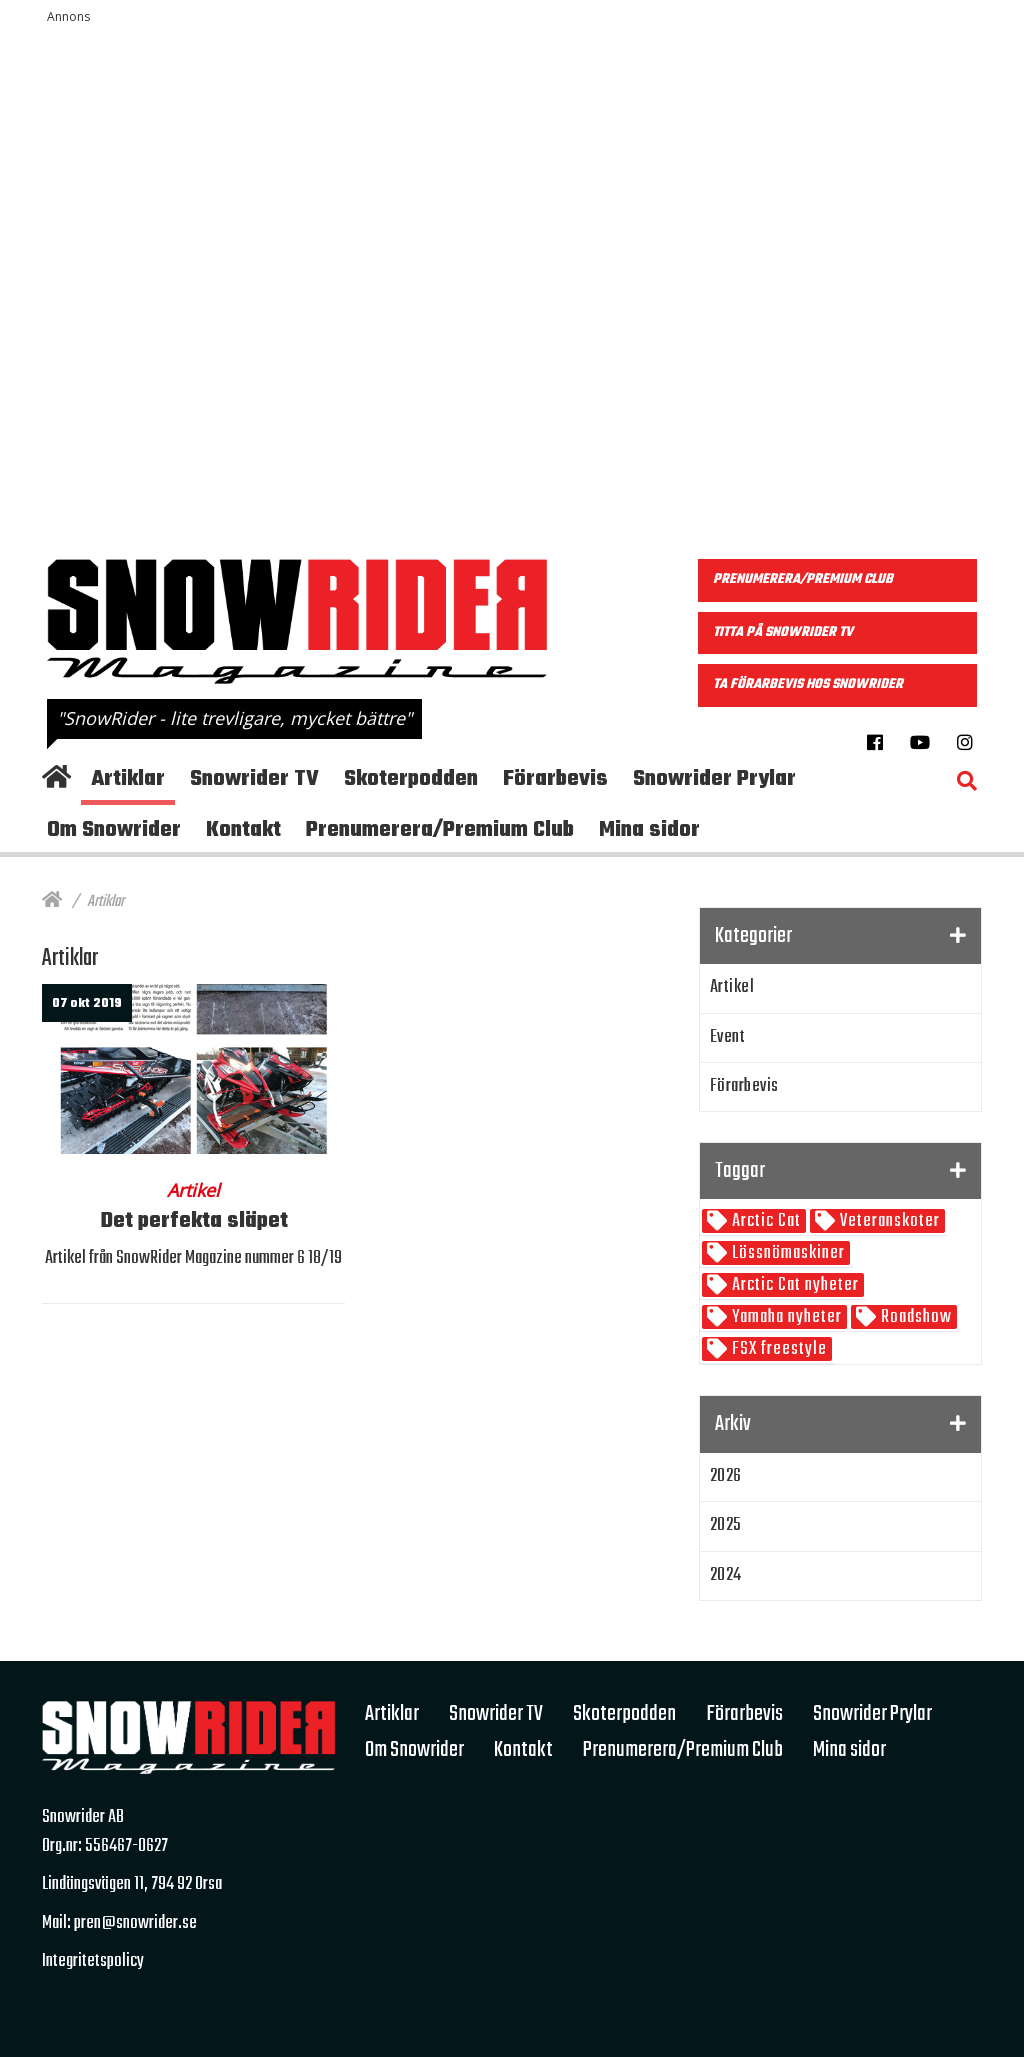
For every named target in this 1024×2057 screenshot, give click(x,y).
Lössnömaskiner (786, 1253)
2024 (726, 1575)
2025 (726, 1525)
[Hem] (52, 902)
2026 (726, 1476)
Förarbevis (744, 1086)
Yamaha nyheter (785, 1317)
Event (728, 1037)
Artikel (732, 987)
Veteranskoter (888, 1221)
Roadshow (914, 1317)
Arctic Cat (764, 1221)
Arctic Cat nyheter (793, 1285)
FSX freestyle (777, 1349)
